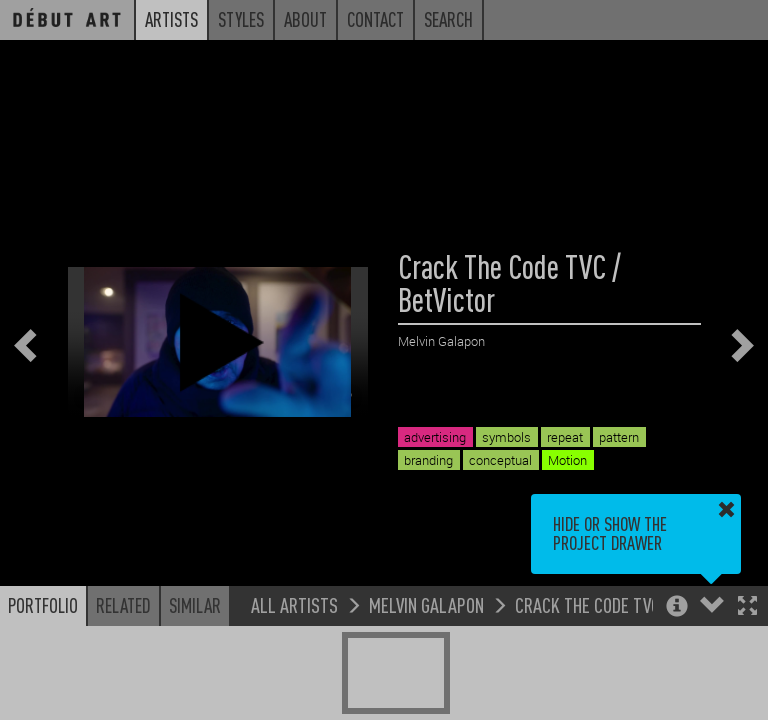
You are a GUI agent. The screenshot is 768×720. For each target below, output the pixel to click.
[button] (747, 607)
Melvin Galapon (426, 604)
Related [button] (123, 605)
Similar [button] (195, 605)
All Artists (294, 604)
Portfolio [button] (43, 605)
